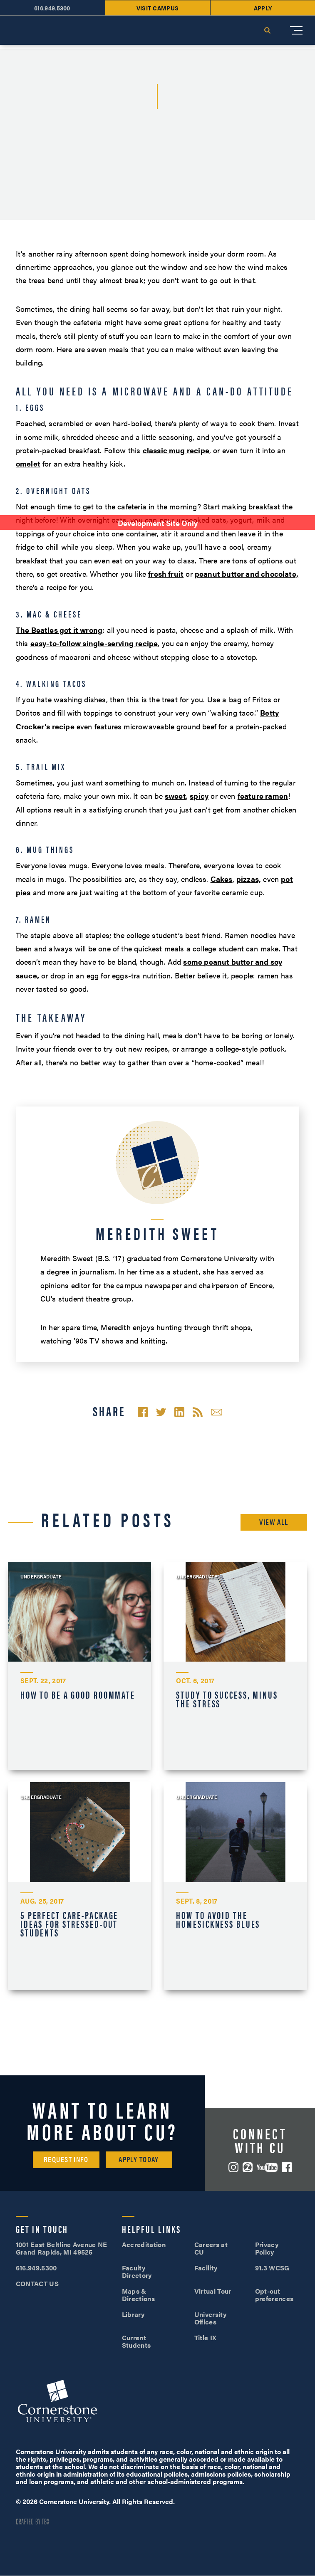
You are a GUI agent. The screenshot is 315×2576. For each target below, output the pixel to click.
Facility (206, 2267)
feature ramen (263, 795)
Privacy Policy (266, 2248)
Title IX (205, 2337)
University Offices (210, 2318)
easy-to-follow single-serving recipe (94, 643)
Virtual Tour (212, 2291)
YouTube (267, 2167)
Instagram (233, 2167)
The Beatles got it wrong (59, 630)
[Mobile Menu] (296, 30)
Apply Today (139, 2159)
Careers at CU (211, 2248)
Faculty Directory (137, 2271)
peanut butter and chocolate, (246, 573)
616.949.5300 (36, 2267)
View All (273, 1521)
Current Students (136, 2341)
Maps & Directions (138, 2294)
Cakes (222, 879)
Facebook (287, 2167)
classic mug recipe (176, 450)
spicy (199, 795)
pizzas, (248, 879)
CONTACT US (37, 2283)
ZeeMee (248, 2167)
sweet (175, 795)
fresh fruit (166, 573)
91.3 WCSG (272, 2267)
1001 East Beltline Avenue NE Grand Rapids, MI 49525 (61, 2248)
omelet (28, 463)
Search (267, 30)
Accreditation (144, 2244)
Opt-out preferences (274, 2294)
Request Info (66, 2159)
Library (133, 2314)
